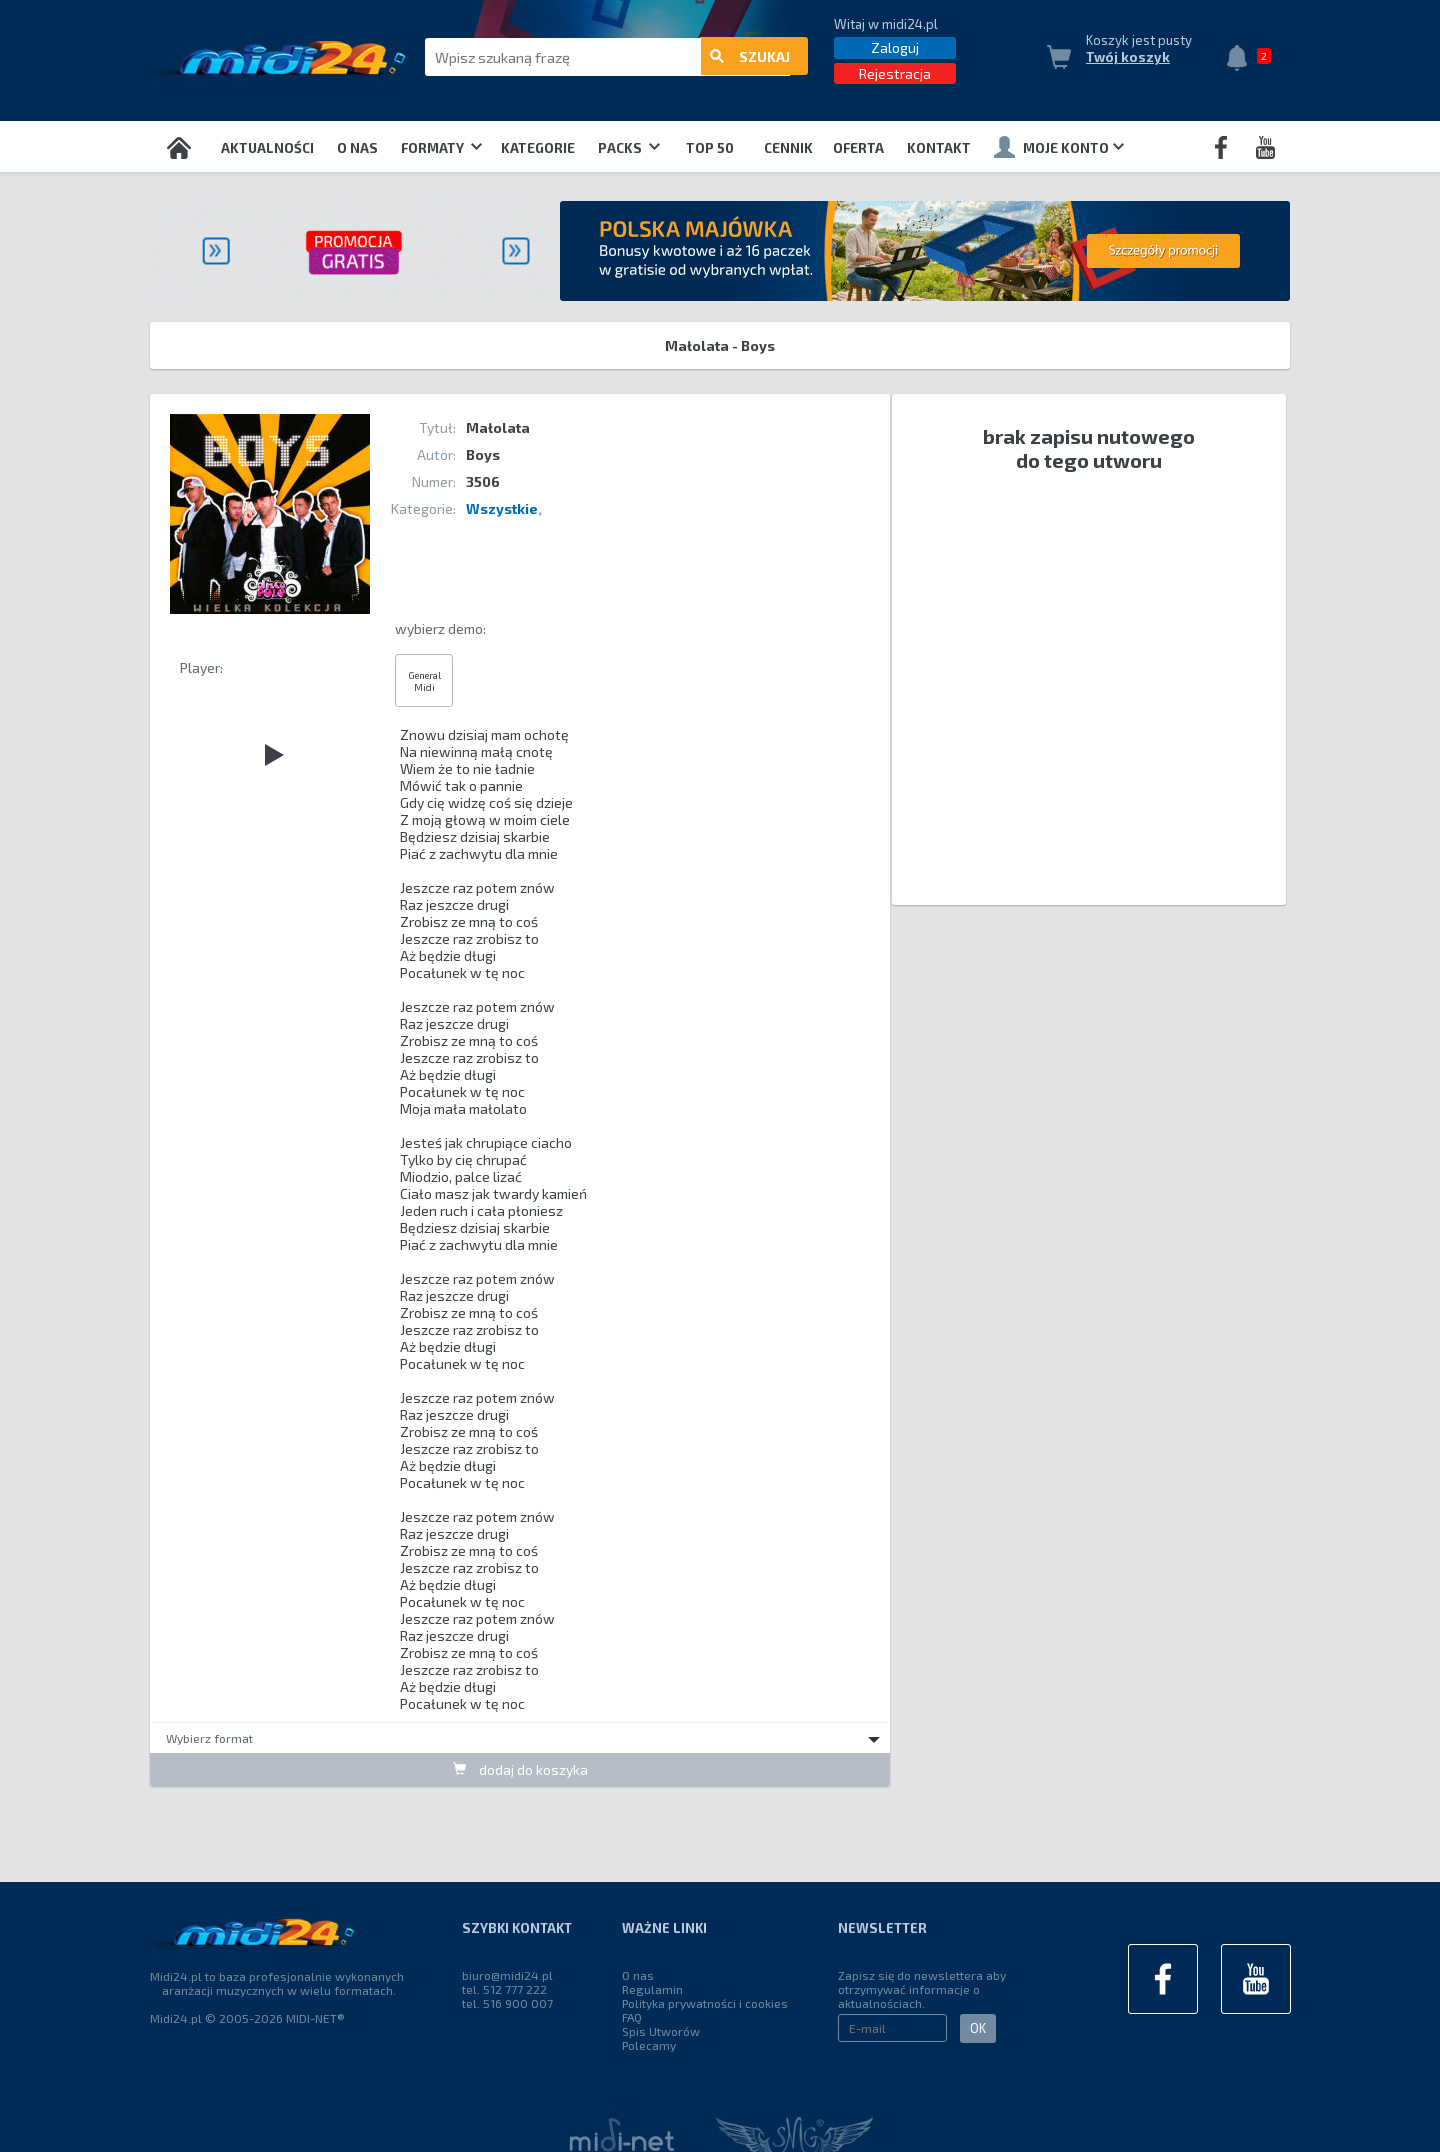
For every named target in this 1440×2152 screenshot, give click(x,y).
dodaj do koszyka (520, 1769)
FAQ (632, 2017)
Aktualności (267, 148)
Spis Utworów (661, 2031)
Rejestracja (895, 73)
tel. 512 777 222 (504, 1989)
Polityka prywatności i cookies (705, 2003)
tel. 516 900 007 (507, 2003)
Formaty (441, 148)
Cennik (788, 148)
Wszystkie (502, 508)
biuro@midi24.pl (507, 1975)
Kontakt (939, 148)
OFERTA (858, 148)
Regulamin (652, 1989)
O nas (357, 148)
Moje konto (1059, 147)
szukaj (750, 57)
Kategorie (538, 148)
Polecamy (649, 2045)
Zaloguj (895, 47)
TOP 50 (710, 148)
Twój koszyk (1128, 57)
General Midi (424, 681)
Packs (629, 148)
